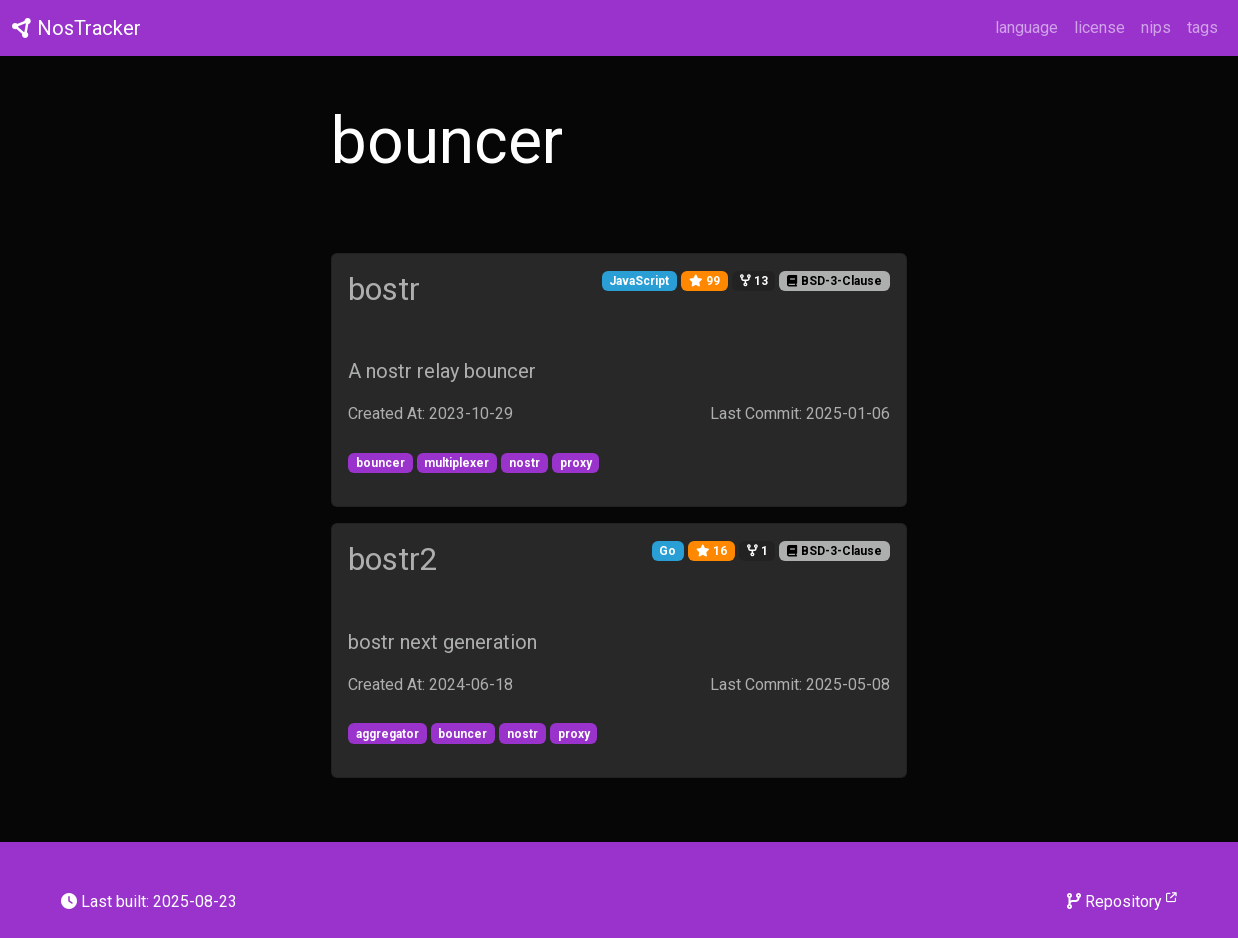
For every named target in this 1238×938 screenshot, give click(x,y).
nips (1156, 27)
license (1099, 27)
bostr (384, 289)
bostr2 (393, 559)
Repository (1122, 900)
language (1026, 27)
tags (1202, 27)
